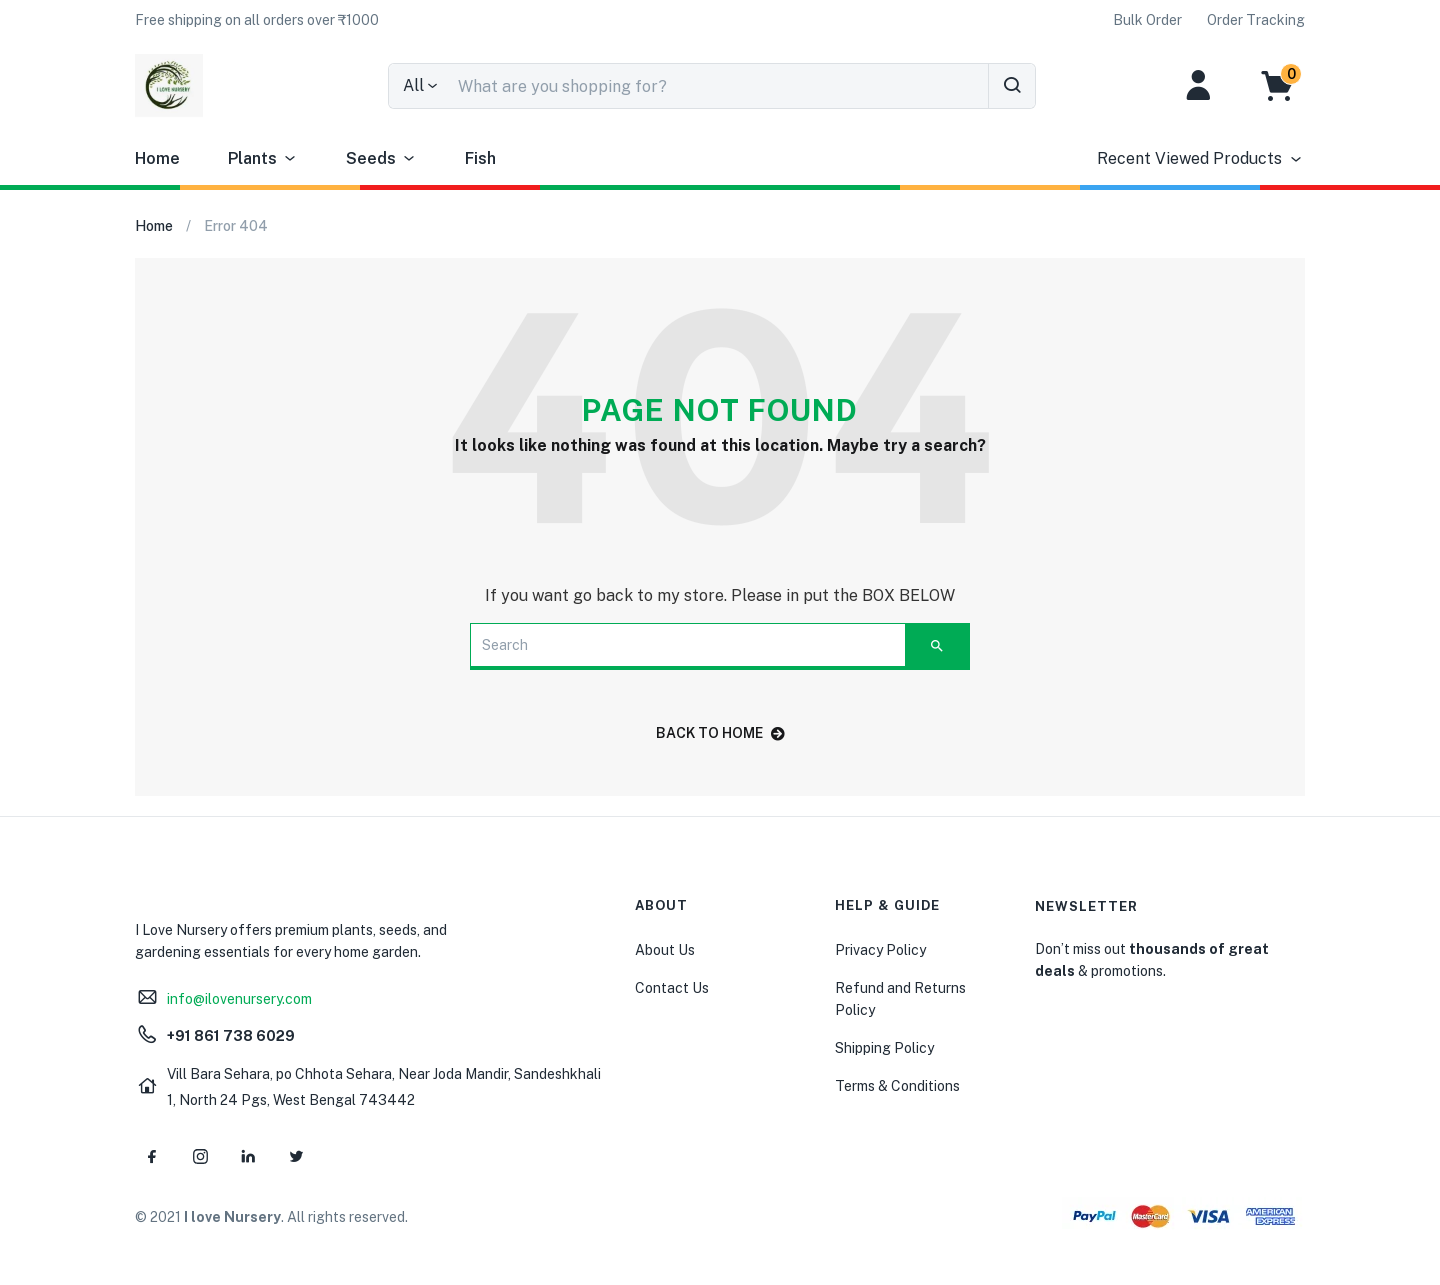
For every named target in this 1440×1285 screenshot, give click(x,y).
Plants (263, 159)
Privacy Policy (880, 950)
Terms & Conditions (897, 1086)
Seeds (381, 159)
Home (157, 158)
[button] (257, 20)
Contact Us (672, 988)
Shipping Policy (884, 1048)
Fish (480, 158)
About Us (665, 950)
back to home (720, 733)
